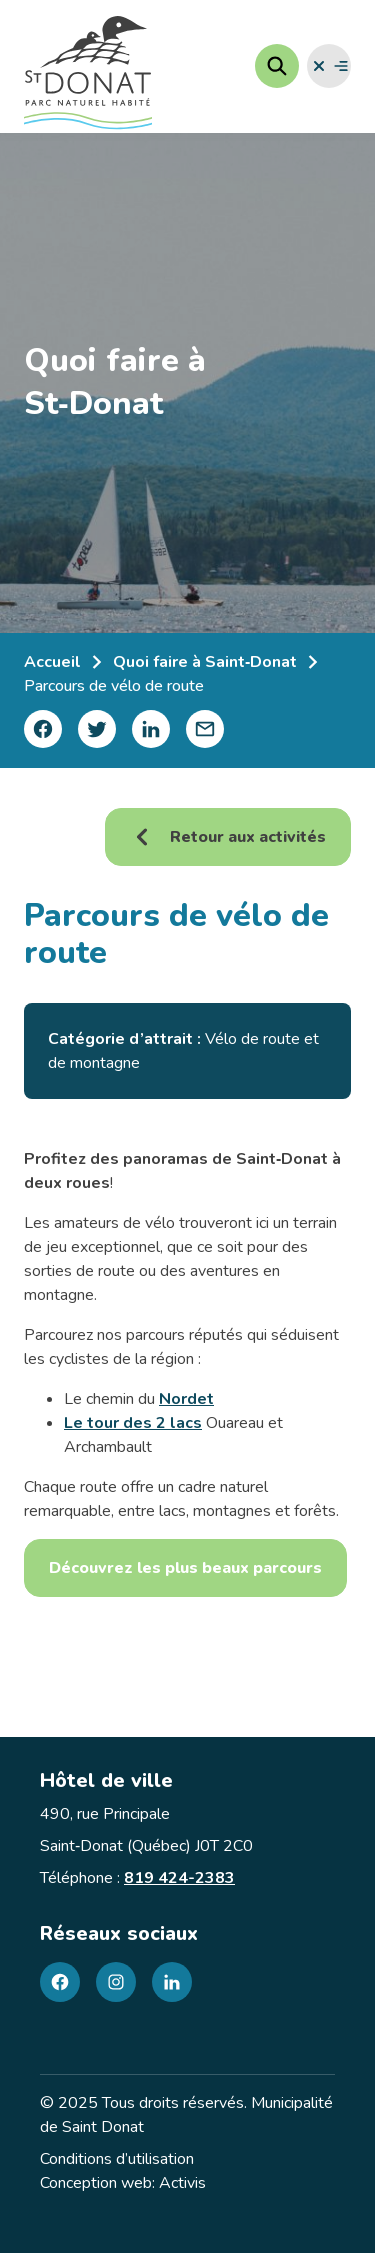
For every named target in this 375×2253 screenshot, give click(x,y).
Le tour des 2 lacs (133, 1423)
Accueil (52, 662)
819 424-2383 (179, 1878)
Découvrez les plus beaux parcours (185, 1568)
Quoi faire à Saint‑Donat (205, 662)
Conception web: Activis (123, 2183)
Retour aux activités (228, 837)
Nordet (186, 1399)
